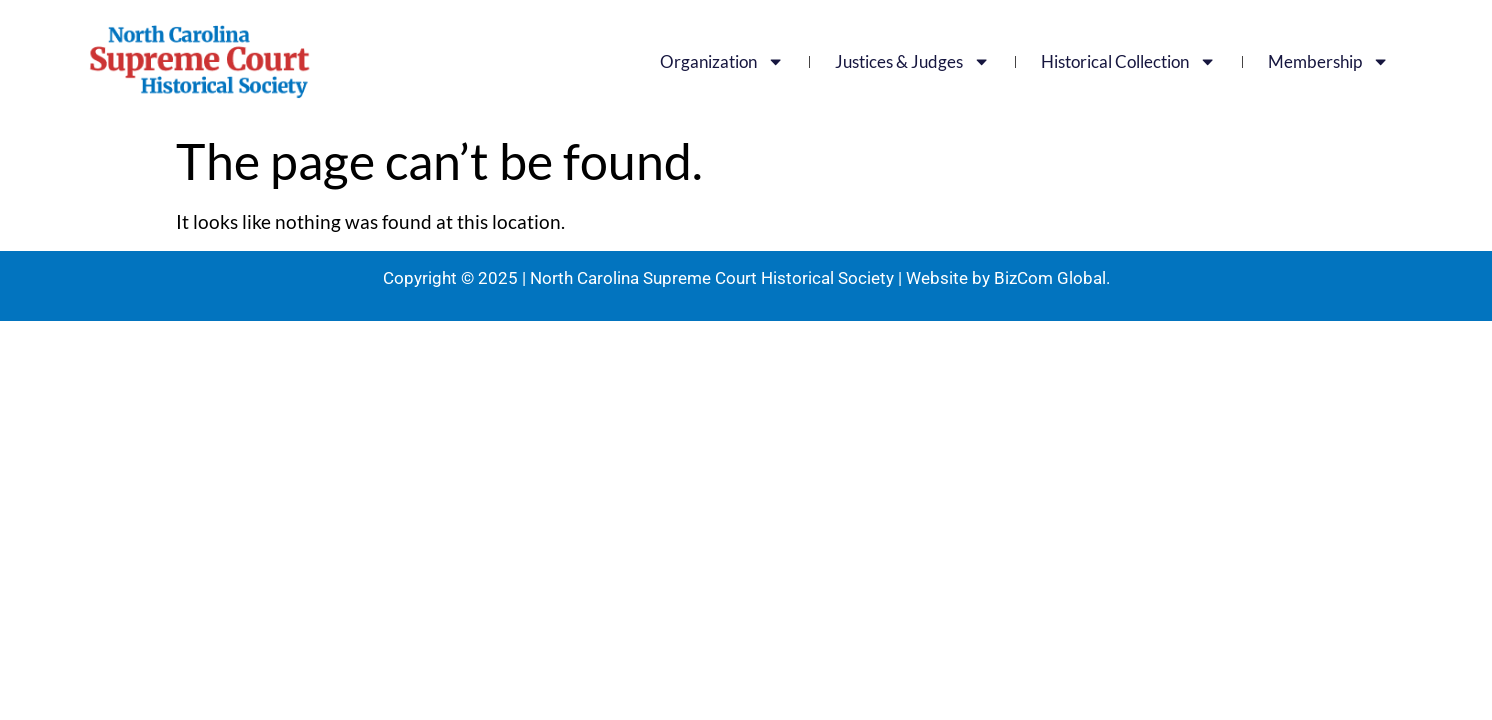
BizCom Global (1050, 278)
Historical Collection (1128, 62)
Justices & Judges (912, 62)
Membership (1328, 62)
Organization (722, 62)
